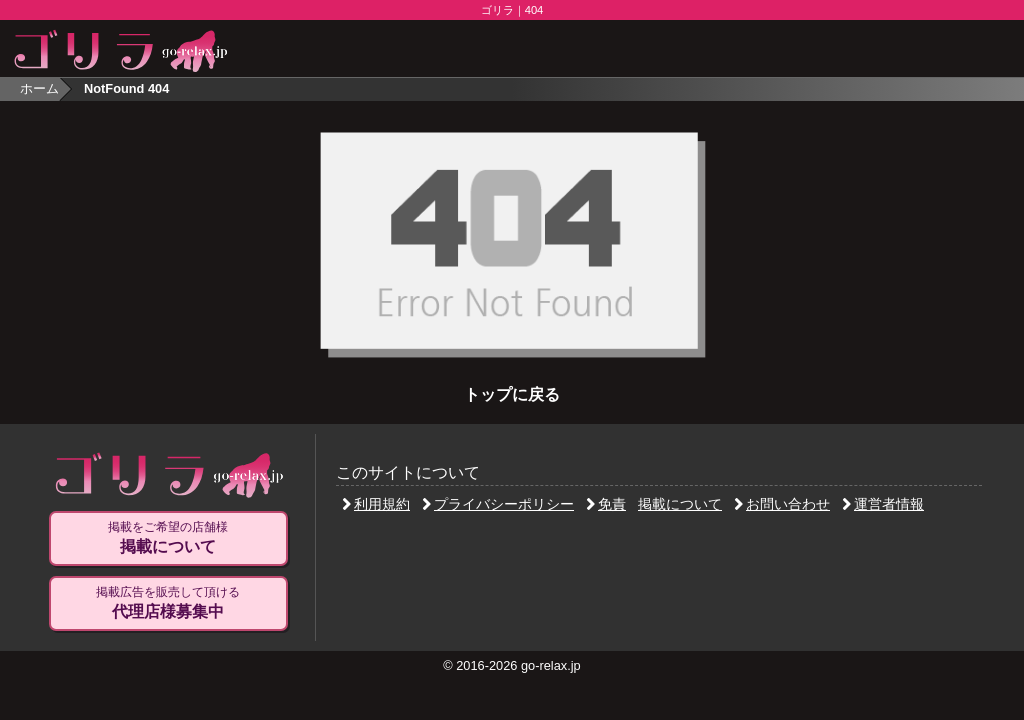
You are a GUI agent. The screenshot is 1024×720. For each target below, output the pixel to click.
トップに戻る (512, 394)
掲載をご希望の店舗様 (168, 538)
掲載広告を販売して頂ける (168, 603)
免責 (606, 504)
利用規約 (376, 504)
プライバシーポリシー (498, 504)
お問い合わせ (782, 504)
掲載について (680, 504)
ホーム (39, 88)
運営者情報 (883, 504)
